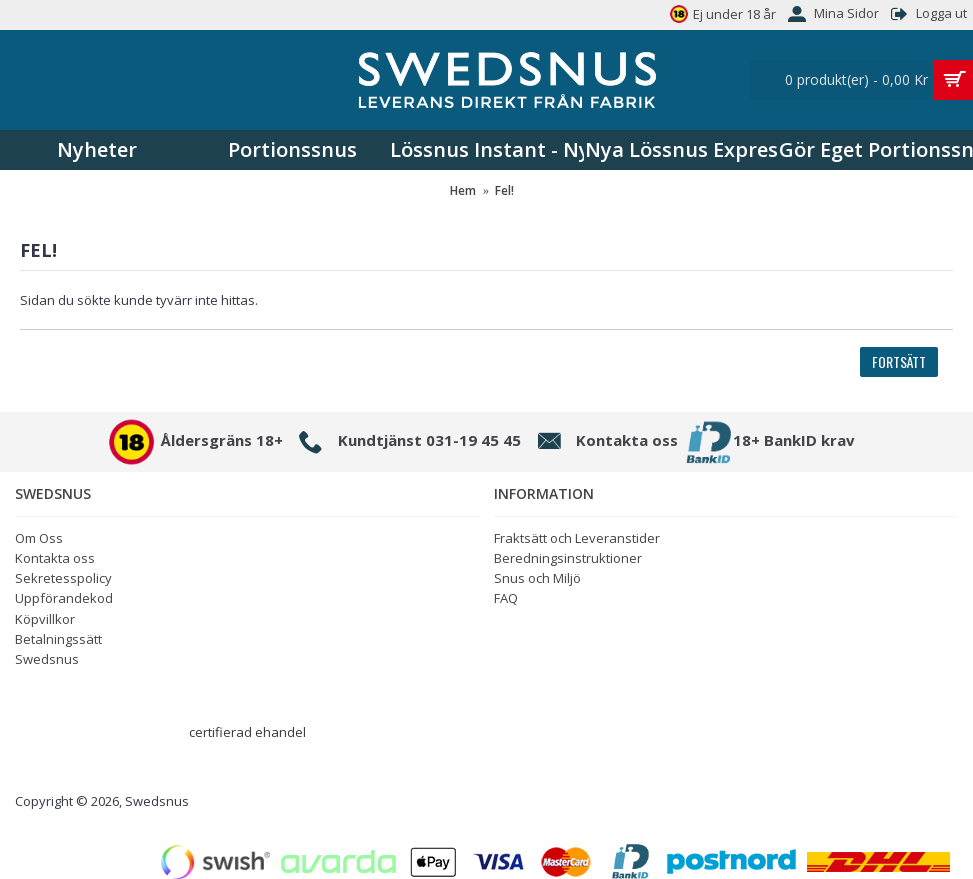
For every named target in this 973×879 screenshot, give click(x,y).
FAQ (506, 598)
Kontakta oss (55, 558)
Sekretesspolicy (63, 578)
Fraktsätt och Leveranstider (577, 538)
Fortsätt (899, 361)
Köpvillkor (45, 619)
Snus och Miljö (537, 578)
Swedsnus (47, 659)
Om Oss (39, 538)
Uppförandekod (64, 598)
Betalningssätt (58, 639)
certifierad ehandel (247, 732)
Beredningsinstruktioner (568, 558)
